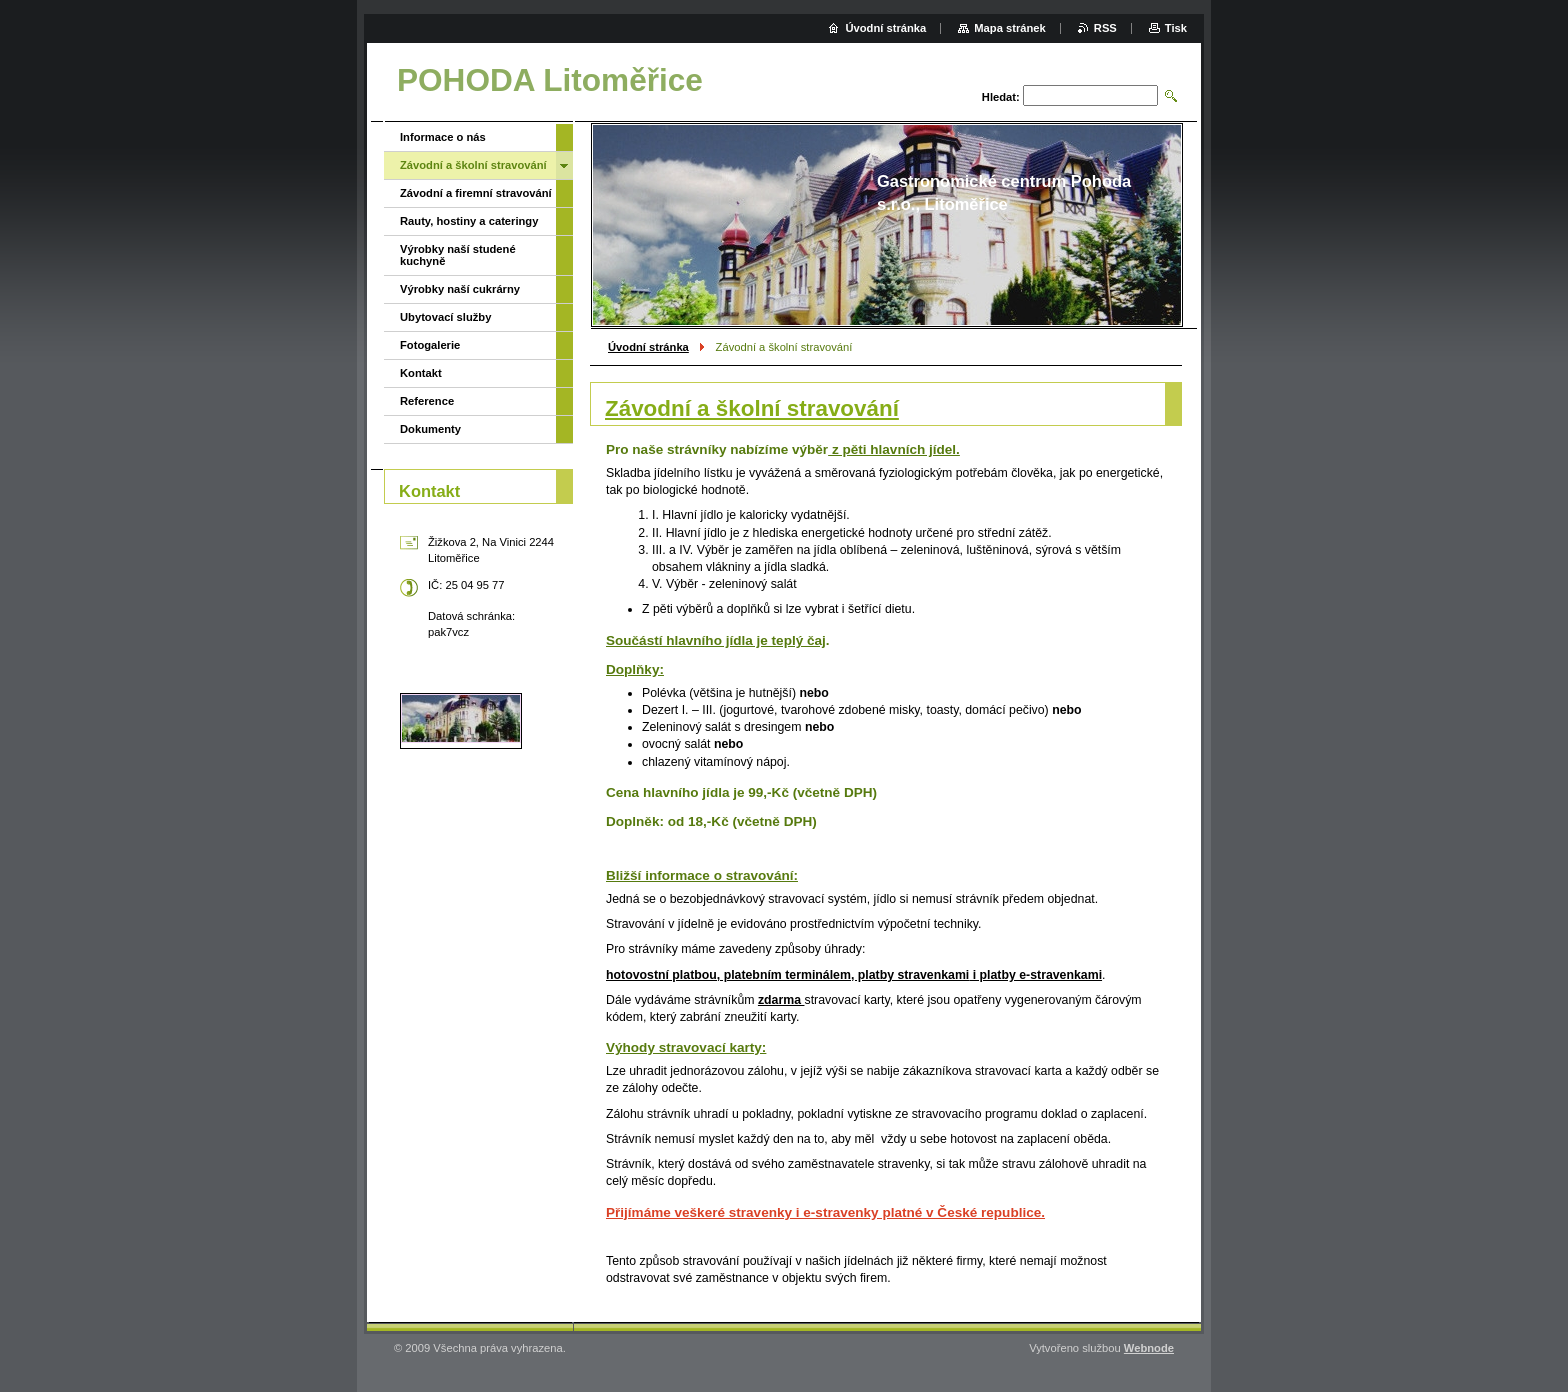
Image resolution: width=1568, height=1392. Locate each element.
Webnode (1149, 1348)
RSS (1105, 28)
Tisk (1176, 28)
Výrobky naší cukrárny (460, 289)
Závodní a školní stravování (473, 165)
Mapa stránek (1010, 28)
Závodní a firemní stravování (476, 193)
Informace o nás (443, 137)
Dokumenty (430, 429)
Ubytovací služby (445, 317)
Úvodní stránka (648, 347)
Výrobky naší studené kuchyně (458, 255)
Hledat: (1001, 97)
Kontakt (421, 373)
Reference (427, 401)
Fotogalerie (430, 345)
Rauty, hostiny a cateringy (469, 221)
